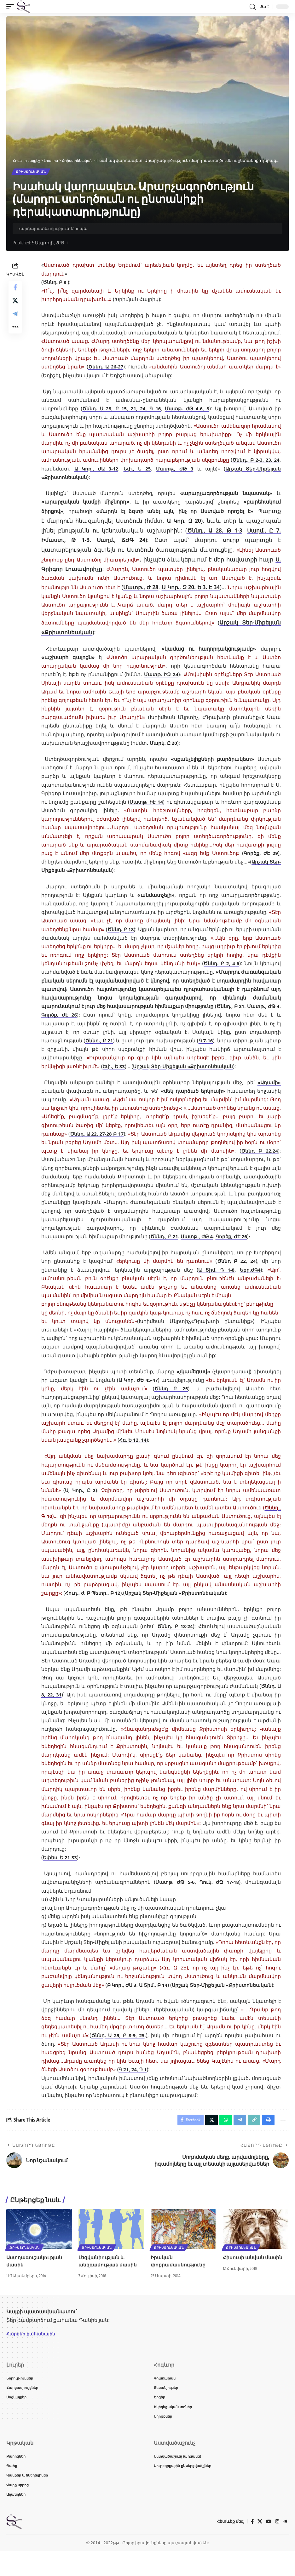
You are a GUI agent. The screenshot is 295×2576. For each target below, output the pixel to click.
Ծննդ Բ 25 (170, 1398)
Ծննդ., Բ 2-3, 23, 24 (255, 461)
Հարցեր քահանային (33, 2353)
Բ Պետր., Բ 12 (105, 1602)
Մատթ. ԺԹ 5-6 (174, 1891)
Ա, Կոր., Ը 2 (80, 1499)
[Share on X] (15, 304)
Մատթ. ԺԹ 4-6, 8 (188, 409)
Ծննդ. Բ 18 (130, 930)
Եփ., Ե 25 (137, 469)
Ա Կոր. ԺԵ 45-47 (138, 1389)
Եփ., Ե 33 (228, 1067)
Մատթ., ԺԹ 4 (164, 1015)
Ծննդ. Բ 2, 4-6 (243, 964)
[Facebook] (251, 2547)
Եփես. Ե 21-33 (61, 1866)
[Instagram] (277, 2547)
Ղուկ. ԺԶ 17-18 (219, 1891)
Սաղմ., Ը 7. (263, 531)
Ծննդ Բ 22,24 (260, 1160)
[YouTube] (267, 2547)
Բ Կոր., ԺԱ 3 (144, 1994)
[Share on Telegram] (15, 319)
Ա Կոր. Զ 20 (184, 522)
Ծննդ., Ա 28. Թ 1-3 (213, 531)
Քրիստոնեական (31, 172)
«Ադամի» (268, 1091)
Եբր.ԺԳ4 (250, 1279)
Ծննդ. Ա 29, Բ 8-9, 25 (118, 2053)
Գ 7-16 (103, 1049)
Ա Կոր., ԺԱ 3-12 (96, 469)
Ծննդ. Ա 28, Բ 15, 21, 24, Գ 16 (121, 409)
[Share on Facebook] (15, 289)
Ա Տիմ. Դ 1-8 (215, 1279)
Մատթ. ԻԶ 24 (161, 675)
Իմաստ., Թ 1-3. (66, 541)
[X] (259, 2547)
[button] (11, 6)
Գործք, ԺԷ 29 (260, 854)
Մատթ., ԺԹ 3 (174, 469)
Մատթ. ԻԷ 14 (146, 802)
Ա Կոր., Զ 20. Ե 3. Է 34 (217, 588)
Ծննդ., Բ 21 (123, 1015)
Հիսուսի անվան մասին (253, 2277)
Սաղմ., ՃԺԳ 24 (122, 541)
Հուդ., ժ (75, 1602)
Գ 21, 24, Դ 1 (134, 2087)
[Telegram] (285, 2547)
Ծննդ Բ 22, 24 (236, 1270)
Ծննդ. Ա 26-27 (106, 367)
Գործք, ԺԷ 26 (206, 1015)
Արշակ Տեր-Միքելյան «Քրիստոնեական (100, 633)
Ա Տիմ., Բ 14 (193, 1994)
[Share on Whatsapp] (221, 2139)
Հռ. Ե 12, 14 (133, 1449)
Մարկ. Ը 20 (164, 743)
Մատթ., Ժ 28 (152, 588)
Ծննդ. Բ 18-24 (174, 1635)
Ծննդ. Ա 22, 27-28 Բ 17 (104, 1143)
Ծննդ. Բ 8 (55, 283)
